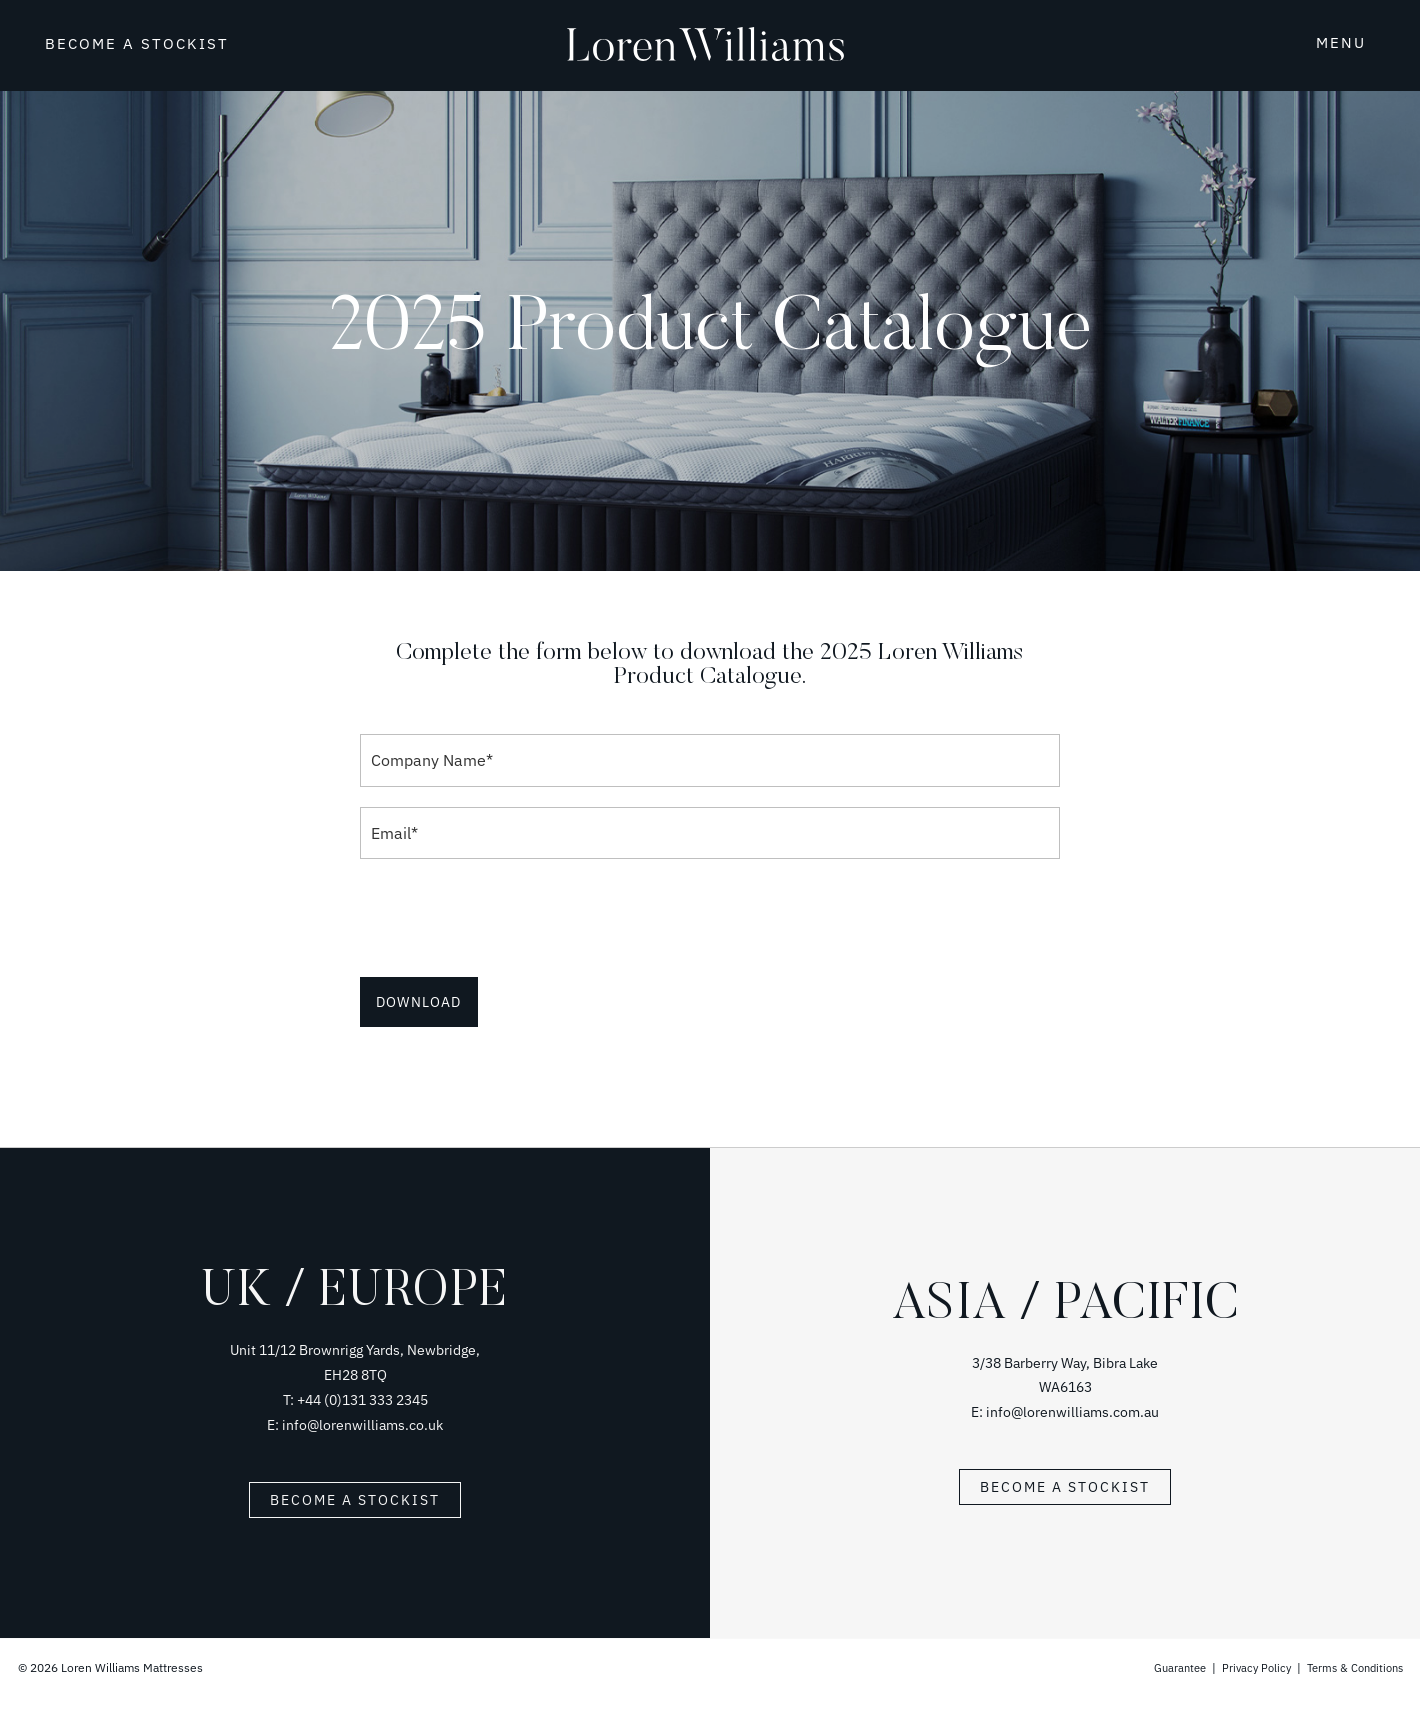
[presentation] (512, 918)
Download (419, 1002)
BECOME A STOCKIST (137, 43)
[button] (1317, 41)
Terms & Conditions (1350, 1667)
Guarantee (1166, 1667)
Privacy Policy (1245, 1667)
